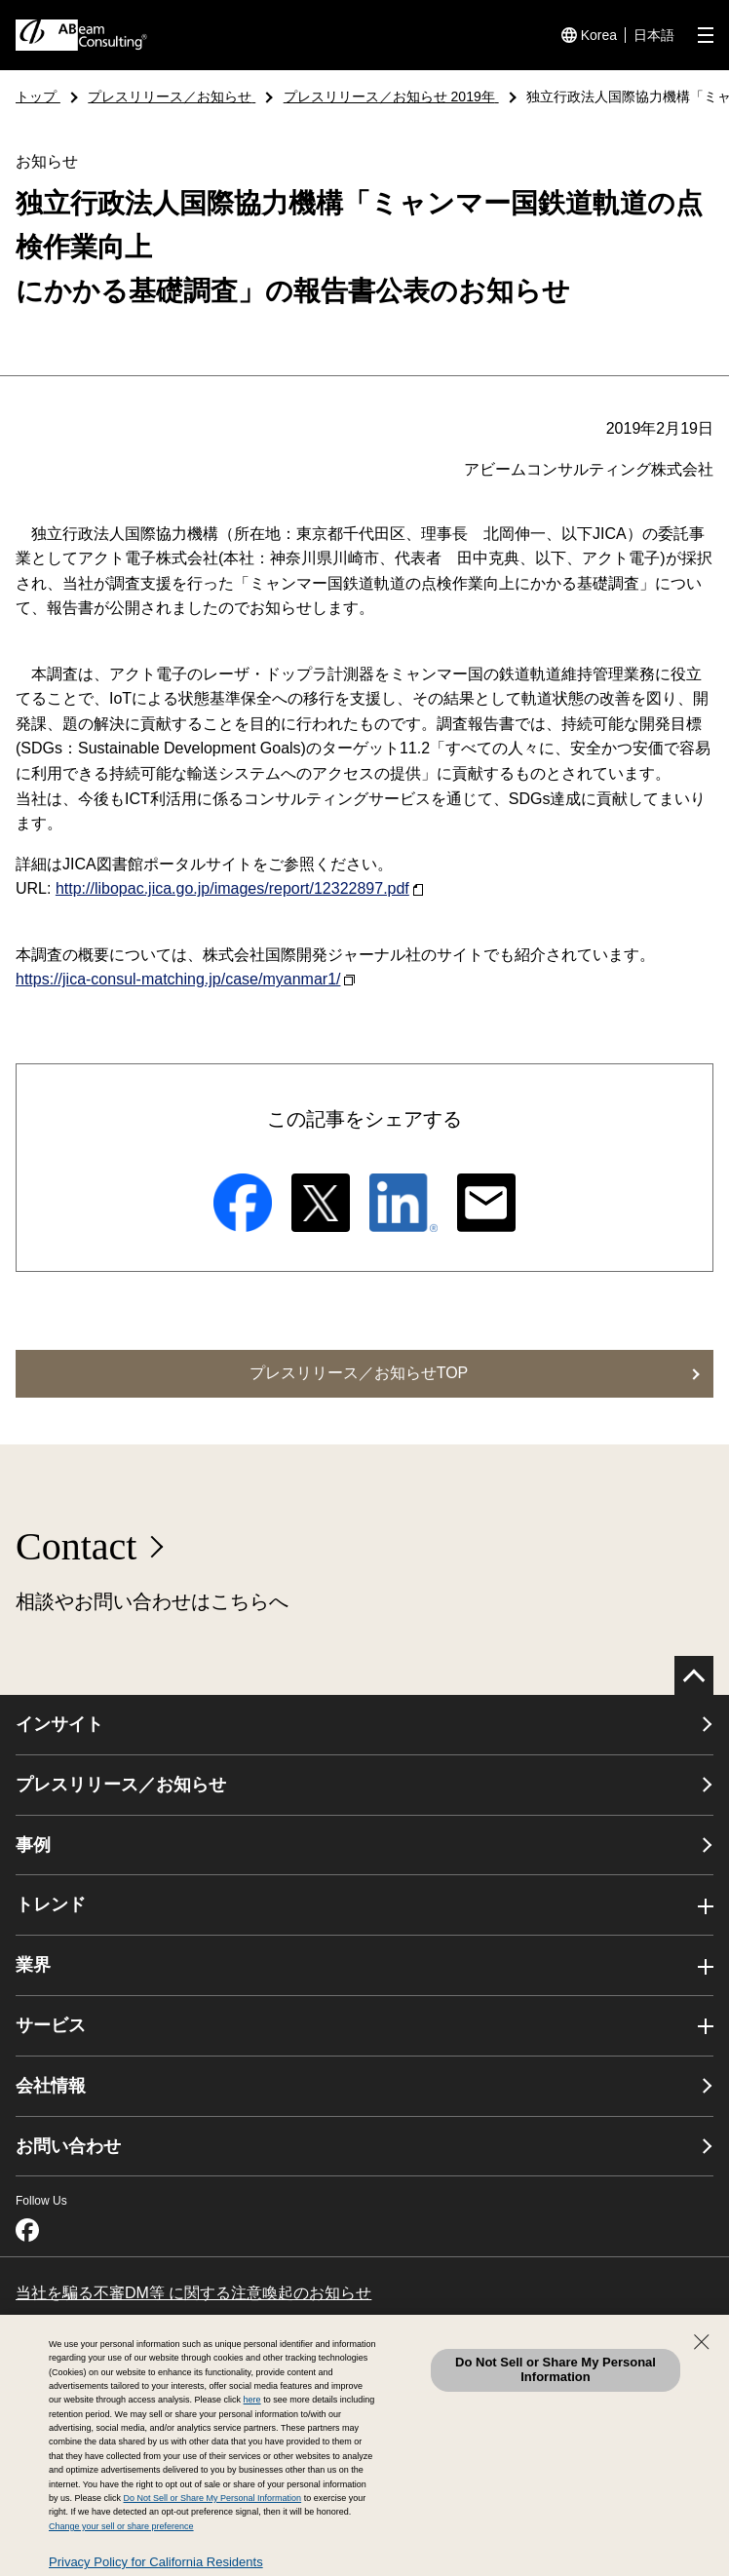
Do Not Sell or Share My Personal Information (555, 2369)
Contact (76, 1546)
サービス (51, 2025)
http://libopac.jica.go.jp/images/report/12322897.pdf (239, 888)
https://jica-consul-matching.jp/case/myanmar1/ (185, 979)
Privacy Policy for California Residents (156, 2562)
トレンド (51, 1904)
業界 (33, 1965)
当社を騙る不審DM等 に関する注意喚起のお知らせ (193, 2293)
